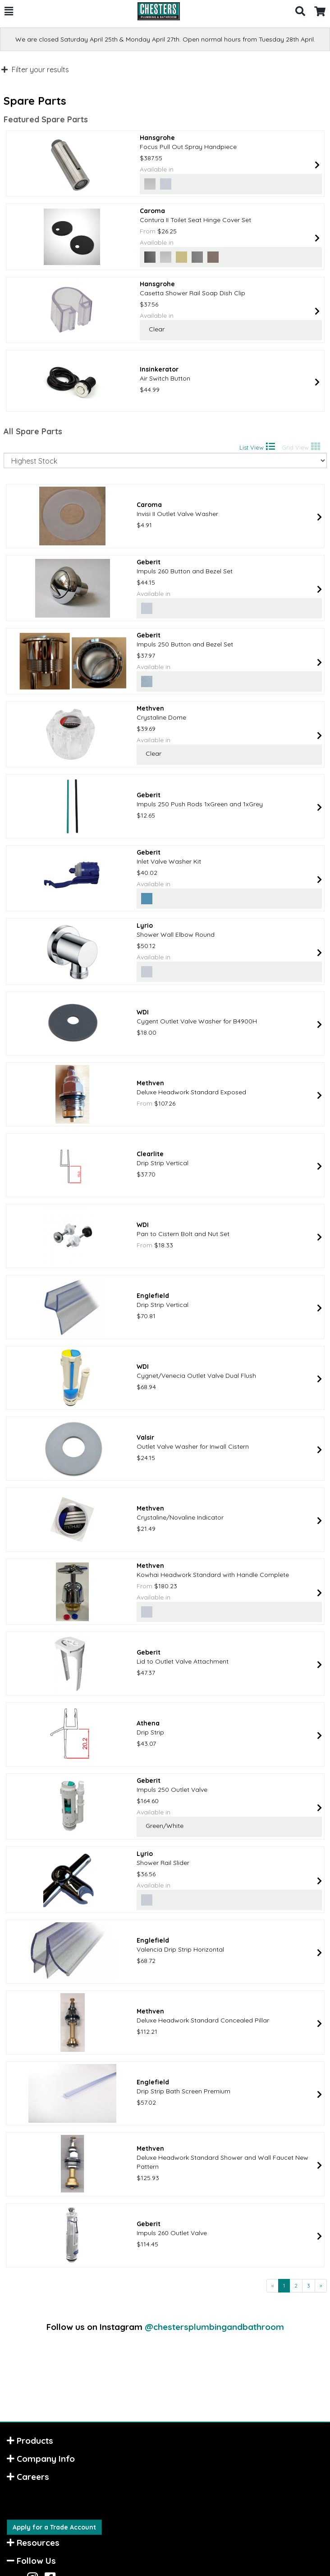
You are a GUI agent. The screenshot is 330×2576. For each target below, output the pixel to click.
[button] (8, 11)
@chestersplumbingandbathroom (214, 2326)
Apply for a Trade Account (54, 2527)
